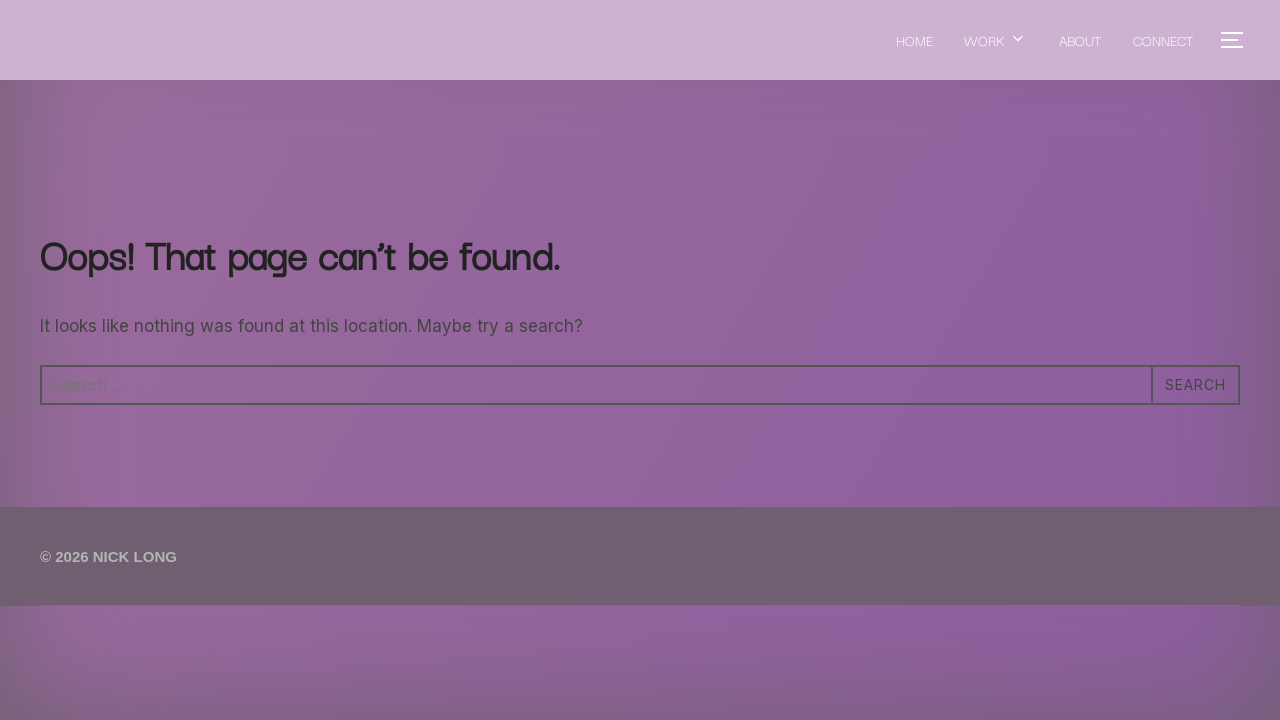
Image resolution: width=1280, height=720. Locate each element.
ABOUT (1080, 40)
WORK (995, 40)
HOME (913, 40)
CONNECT (1163, 40)
